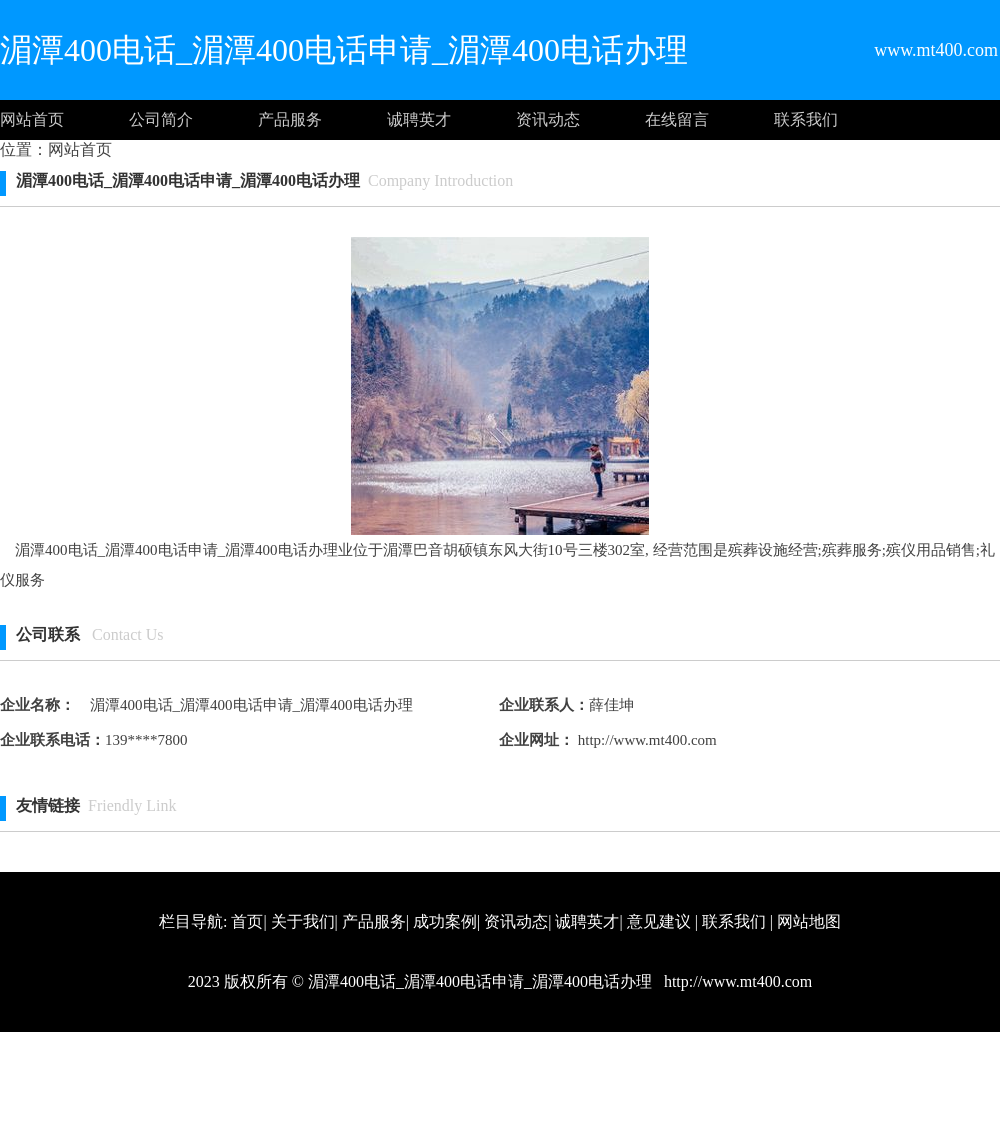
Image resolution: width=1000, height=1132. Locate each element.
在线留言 (677, 119)
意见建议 (659, 921)
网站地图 (809, 921)
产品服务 (290, 119)
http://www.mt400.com (645, 740)
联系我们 (806, 119)
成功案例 (445, 921)
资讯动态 (548, 119)
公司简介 (161, 119)
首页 (247, 921)
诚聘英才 (419, 119)
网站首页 (32, 119)
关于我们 (303, 921)
